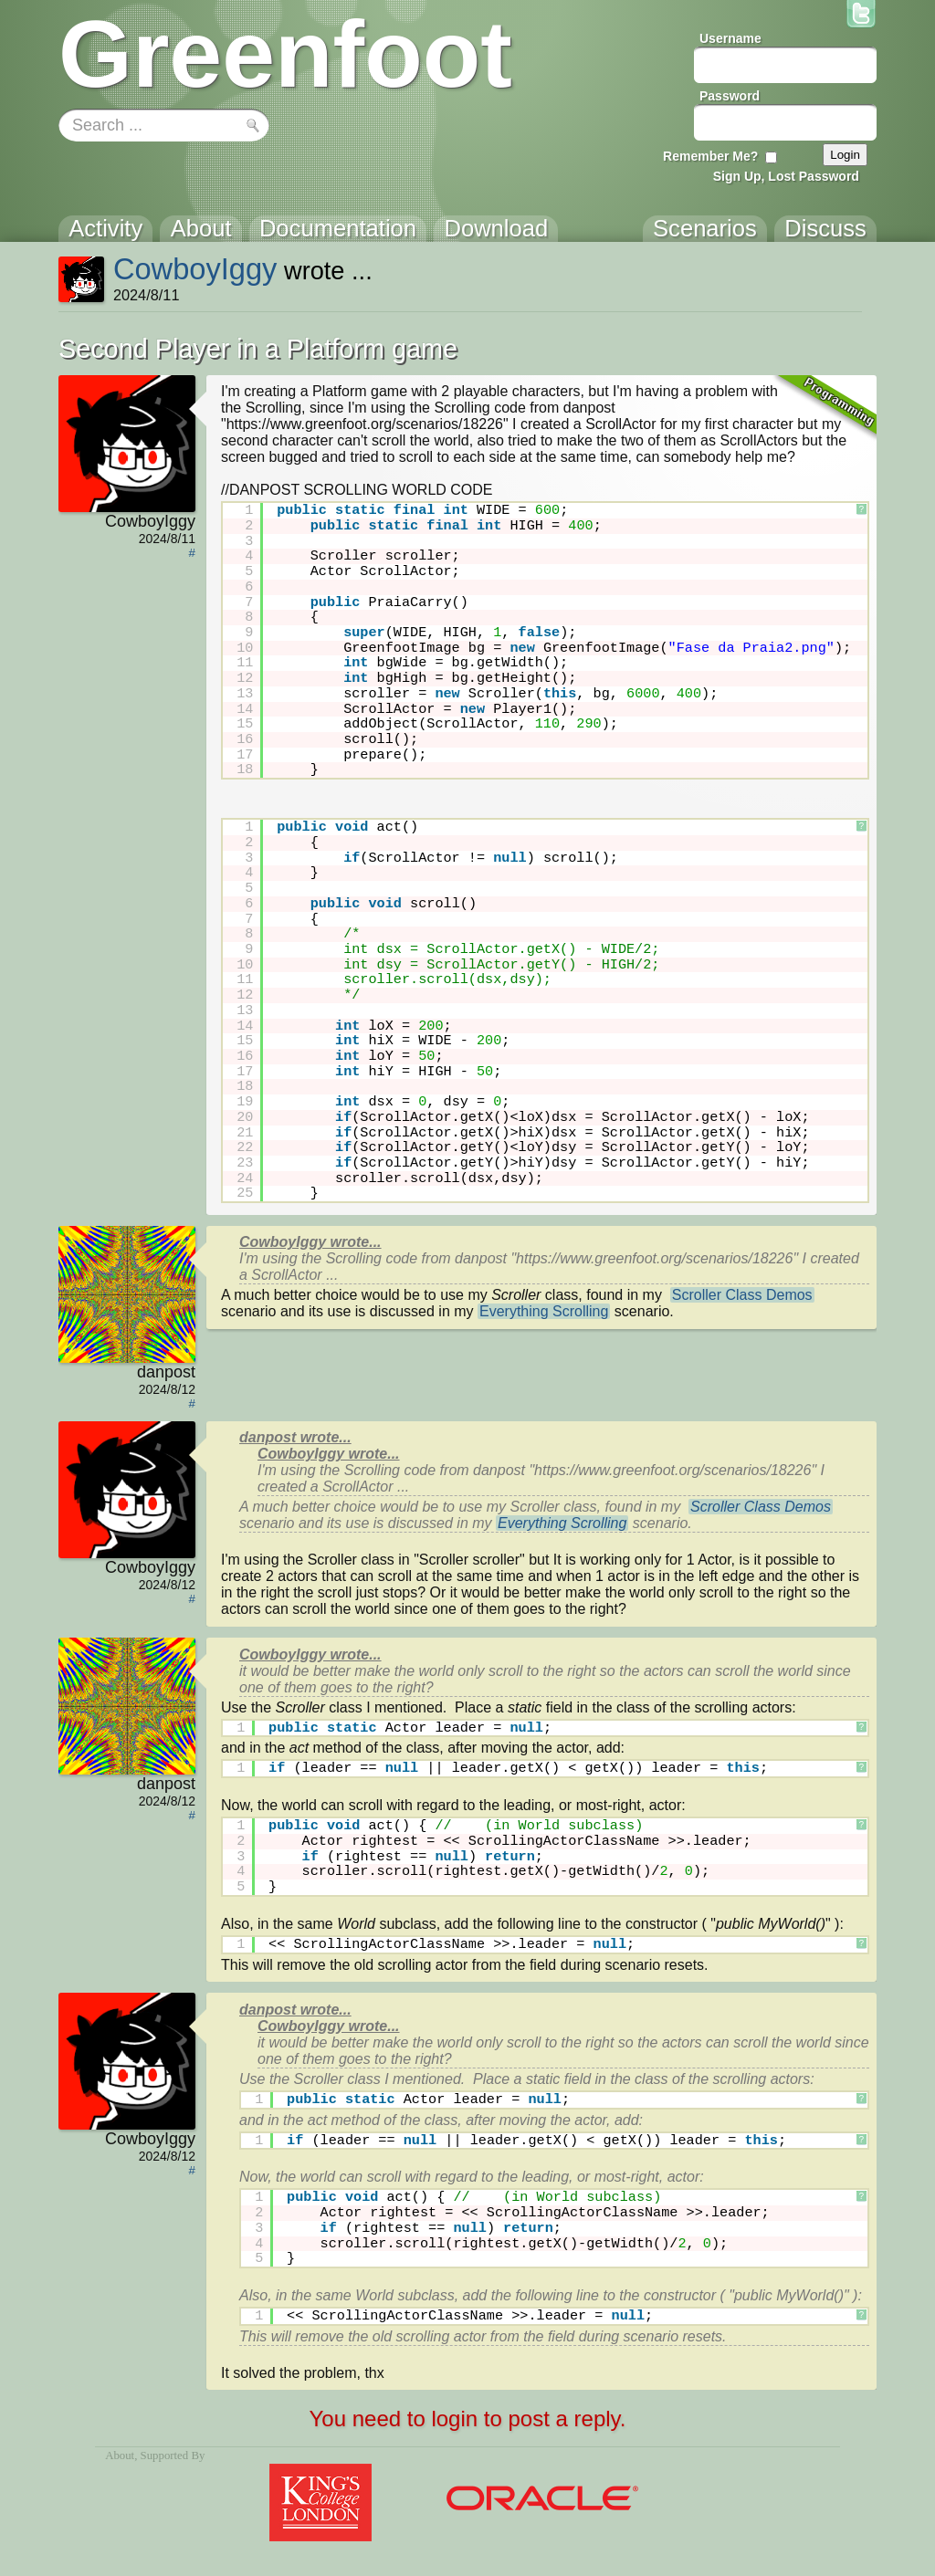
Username (730, 38)
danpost (166, 1372)
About (119, 2455)
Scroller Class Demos (742, 1295)
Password (729, 96)
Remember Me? (710, 156)
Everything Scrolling (543, 1311)
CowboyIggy (195, 269)
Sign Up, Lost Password (786, 176)
